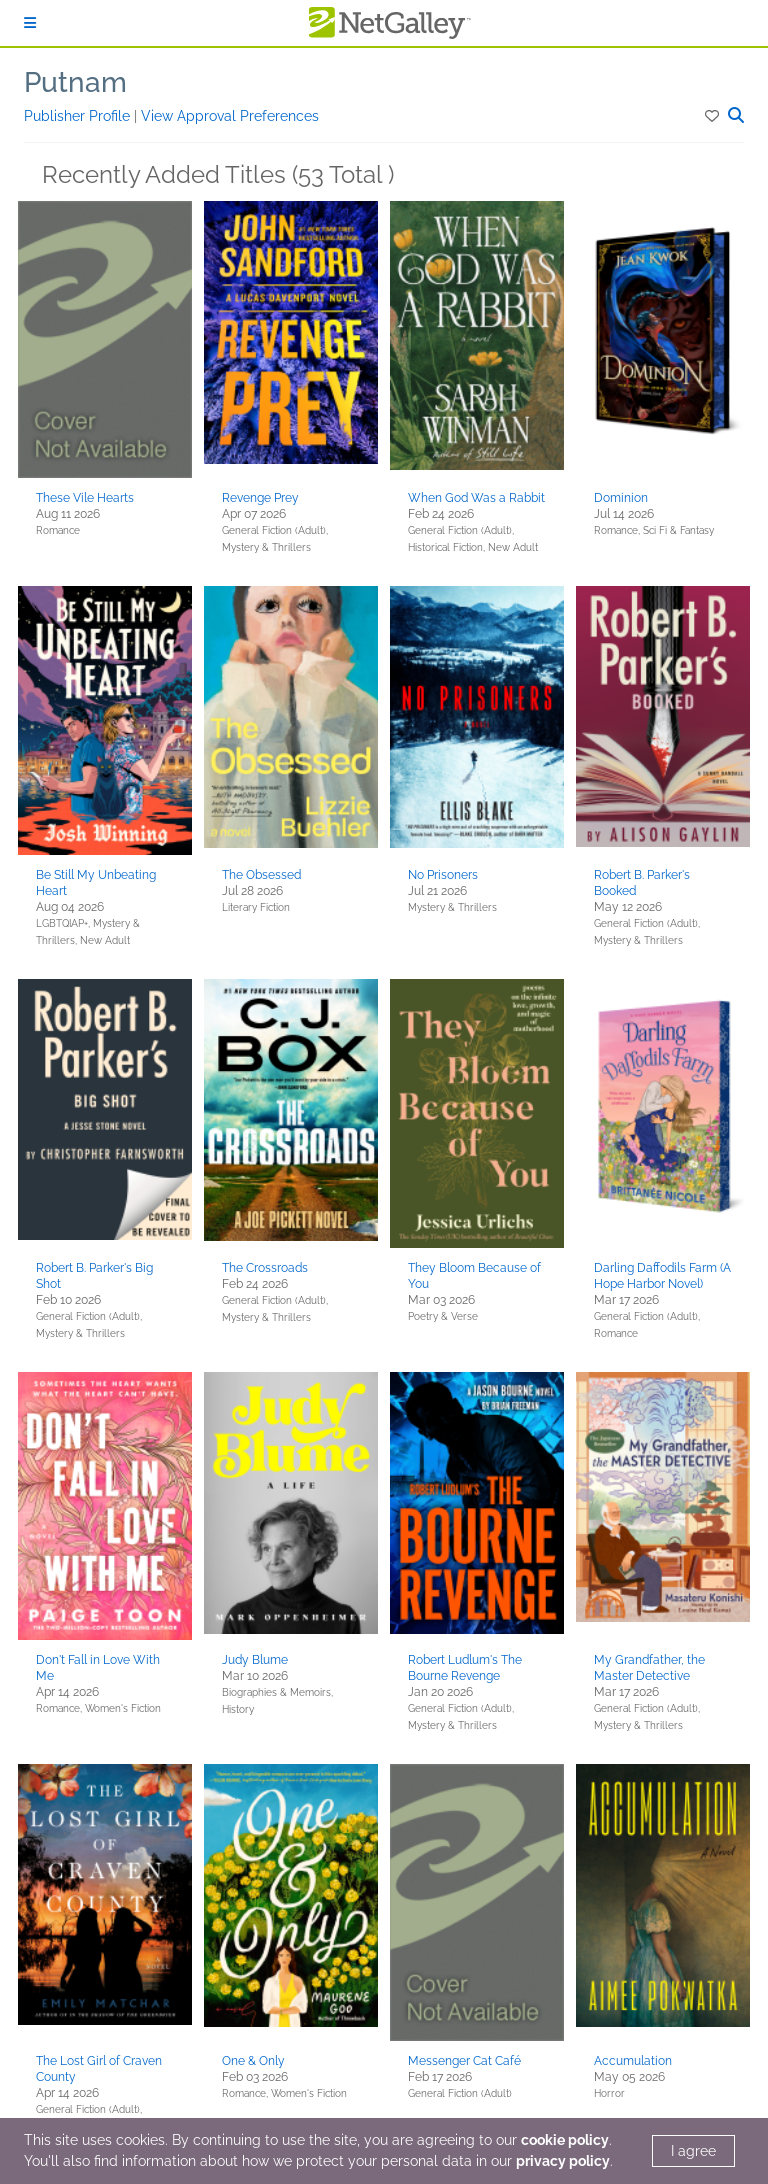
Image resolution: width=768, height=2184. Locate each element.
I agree (693, 2151)
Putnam (75, 82)
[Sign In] (30, 23)
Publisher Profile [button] (79, 116)
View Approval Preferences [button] (230, 116)
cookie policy (565, 2140)
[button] (713, 116)
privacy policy (563, 2161)
